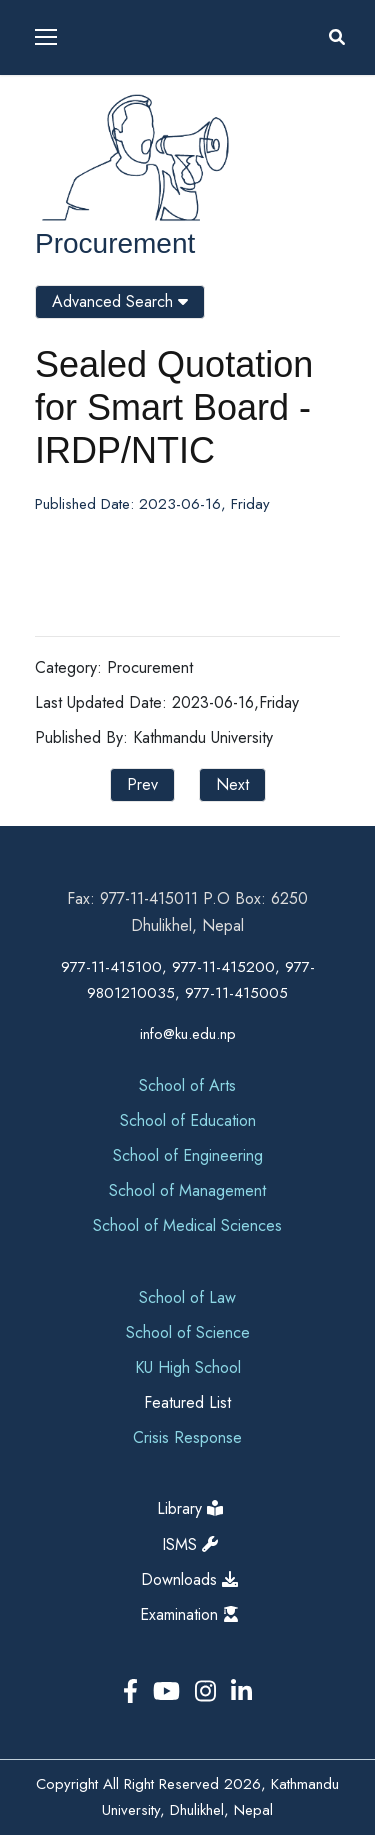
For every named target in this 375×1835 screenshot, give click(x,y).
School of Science (188, 1332)
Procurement (115, 243)
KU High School (188, 1367)
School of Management (187, 1190)
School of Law (187, 1297)
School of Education (188, 1120)
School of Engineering (188, 1155)
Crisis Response (187, 1437)
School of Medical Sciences (187, 1225)
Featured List (187, 1402)
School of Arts (187, 1085)
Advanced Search (120, 301)
